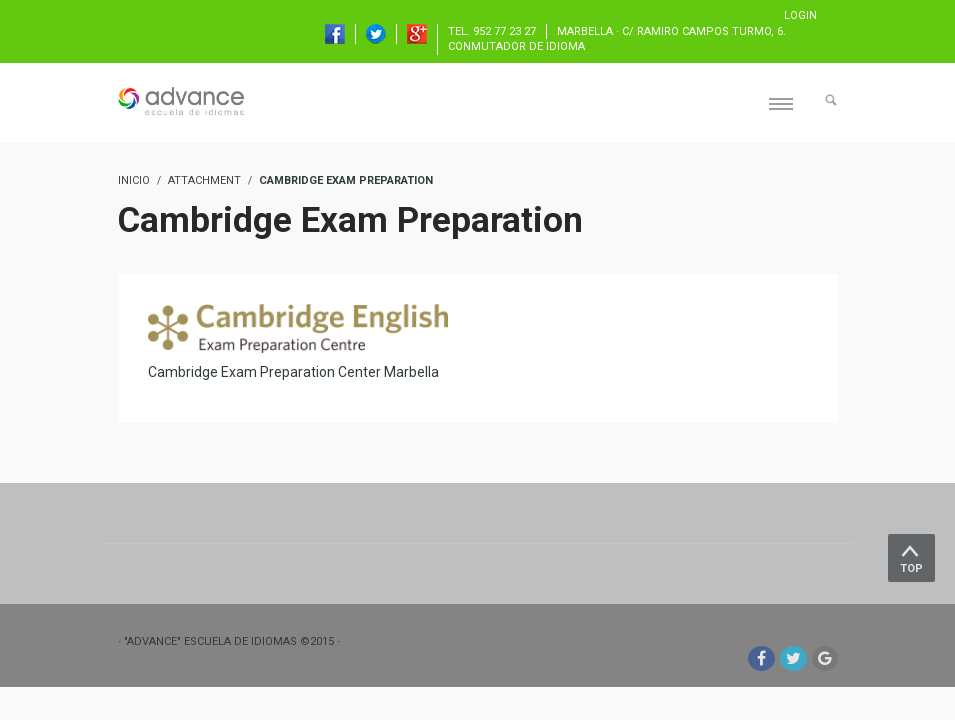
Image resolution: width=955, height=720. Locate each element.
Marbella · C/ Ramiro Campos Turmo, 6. (671, 31)
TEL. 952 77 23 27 (492, 31)
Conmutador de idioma (516, 46)
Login (800, 15)
